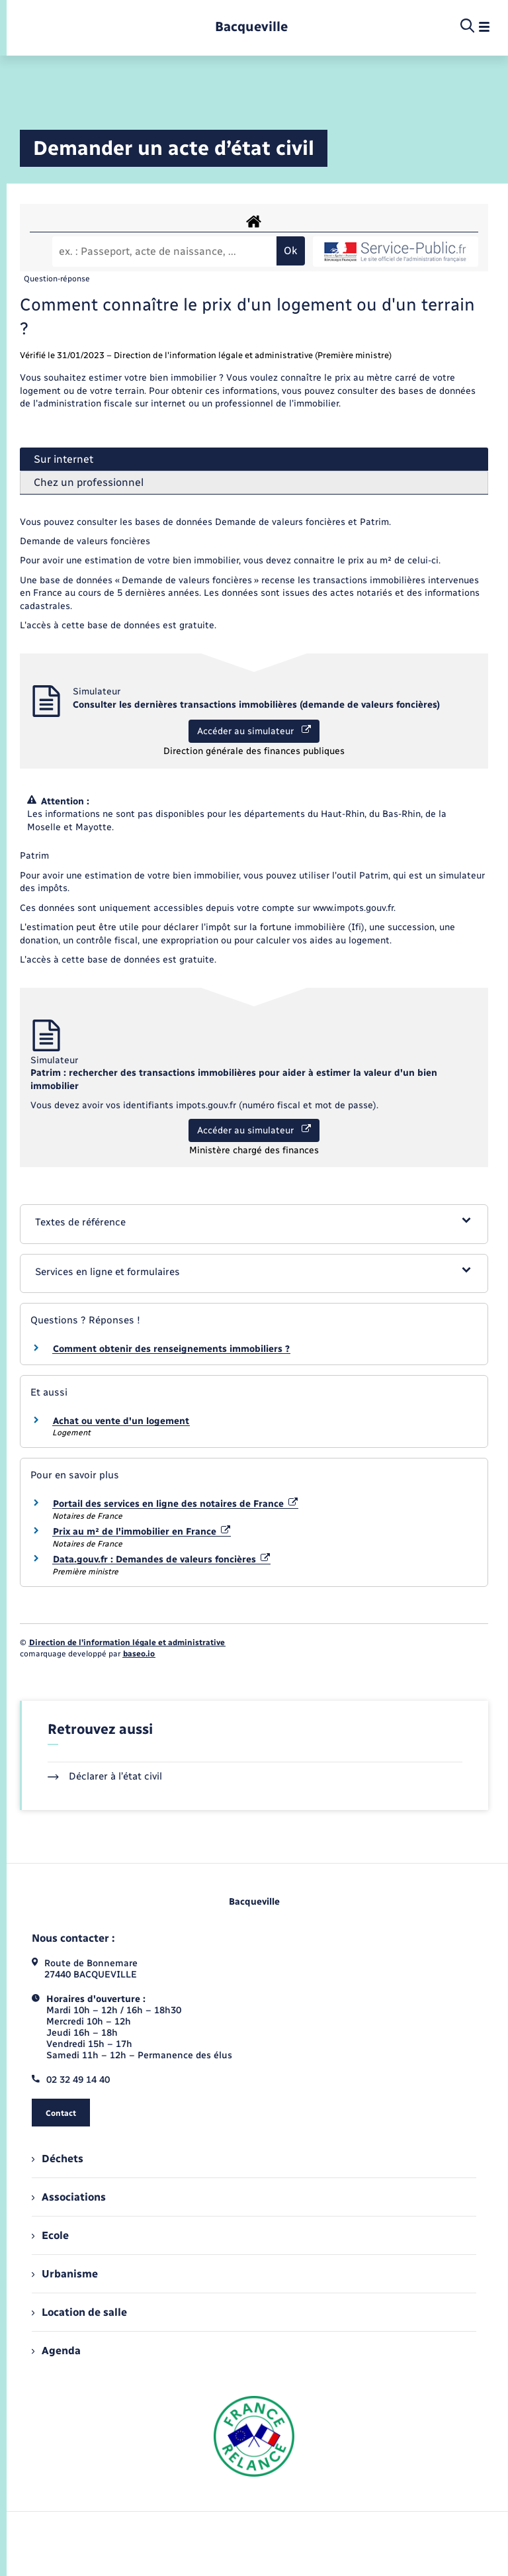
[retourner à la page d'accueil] (251, 27)
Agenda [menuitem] (56, 2350)
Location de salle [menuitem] (79, 2312)
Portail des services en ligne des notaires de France (175, 1503)
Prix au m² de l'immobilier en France (141, 1531)
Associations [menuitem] (69, 2197)
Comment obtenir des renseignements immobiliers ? (171, 1349)
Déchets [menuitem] (57, 2158)
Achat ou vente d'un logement (121, 1421)
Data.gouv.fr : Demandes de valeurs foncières (161, 1559)
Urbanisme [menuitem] (65, 2273)
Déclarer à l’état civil (105, 1776)
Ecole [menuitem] (50, 2235)
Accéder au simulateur (254, 731)
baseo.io (139, 1653)
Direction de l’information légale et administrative (127, 1642)
